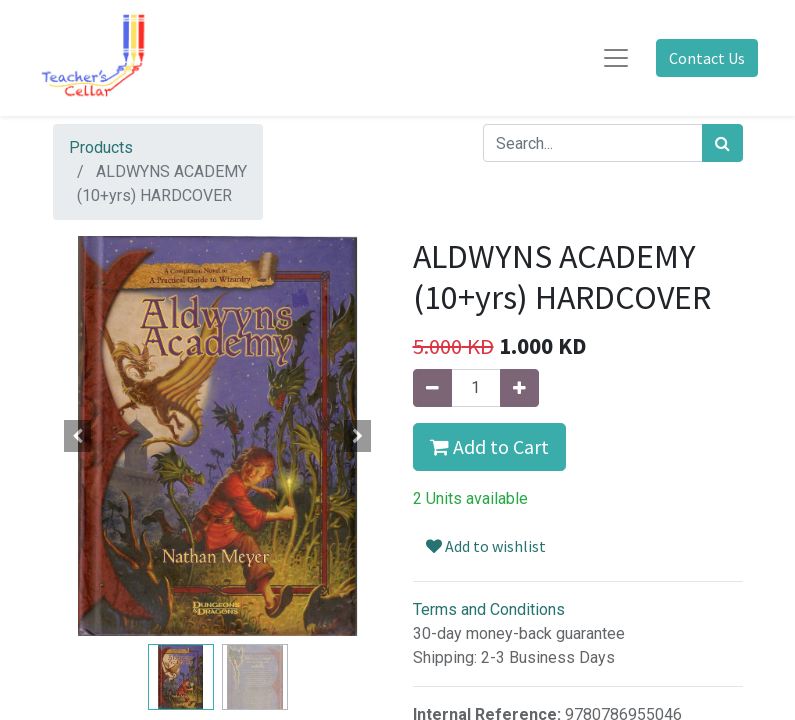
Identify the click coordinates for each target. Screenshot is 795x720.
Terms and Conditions (489, 609)
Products (101, 147)
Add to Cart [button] (489, 446)
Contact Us (707, 58)
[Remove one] (432, 388)
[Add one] (519, 388)
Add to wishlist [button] (486, 546)
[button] (78, 436)
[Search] (722, 143)
